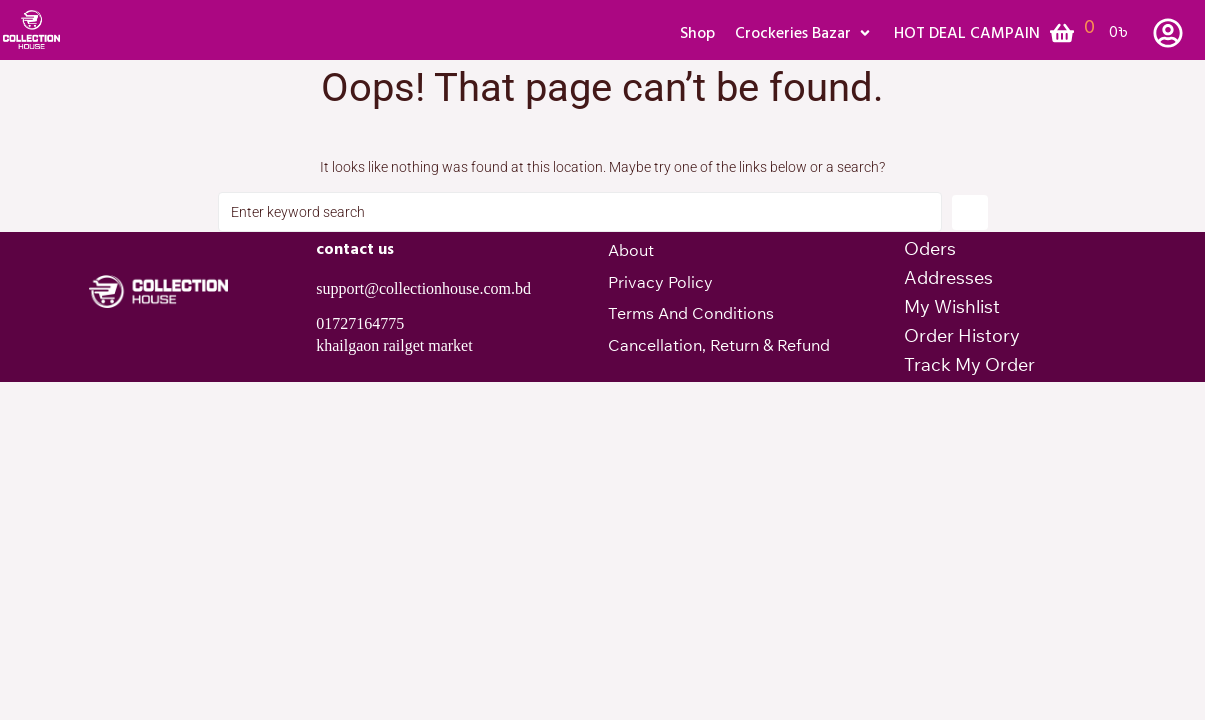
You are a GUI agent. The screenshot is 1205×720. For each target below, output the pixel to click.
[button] (804, 33)
